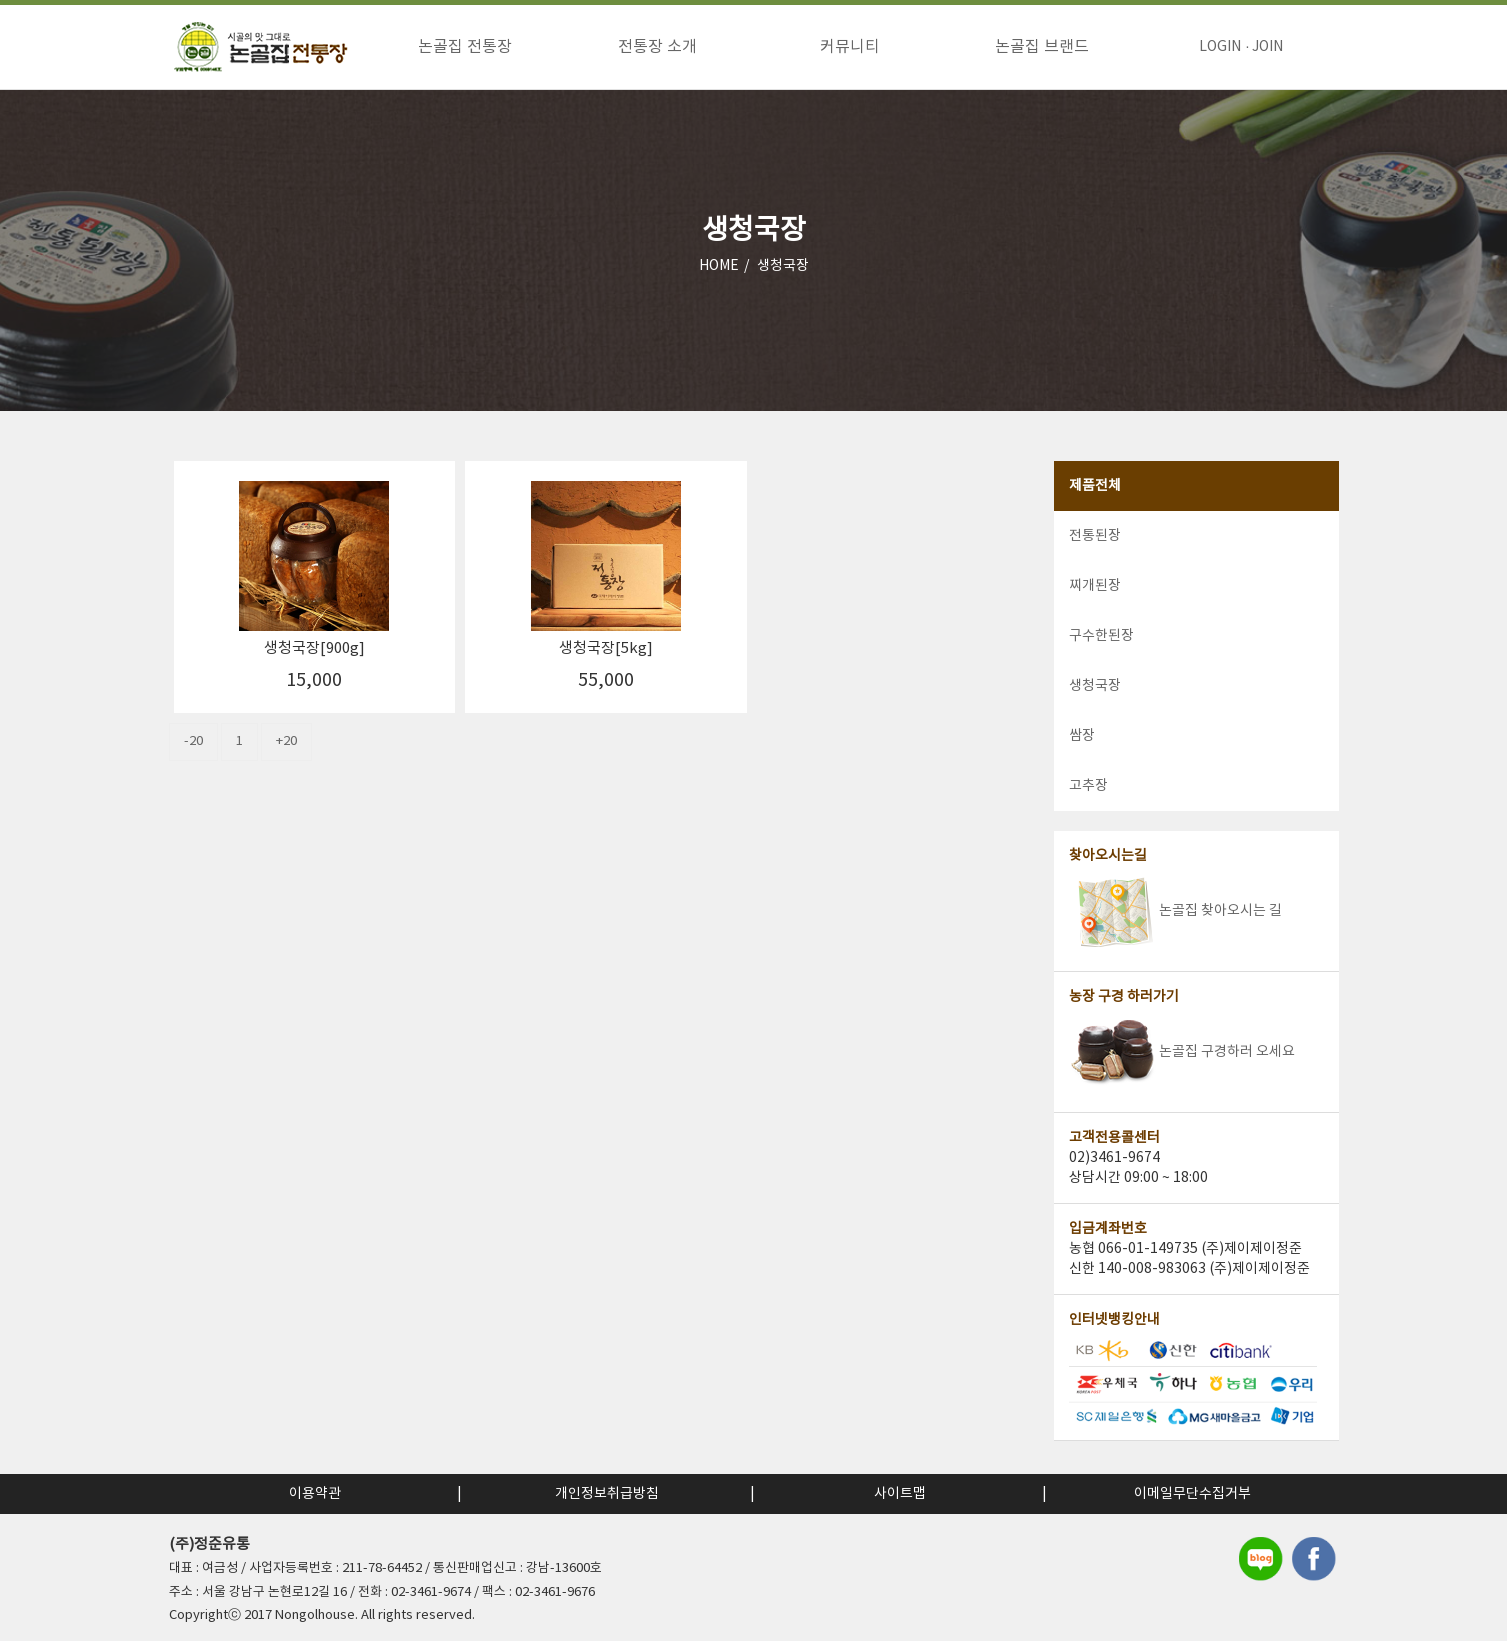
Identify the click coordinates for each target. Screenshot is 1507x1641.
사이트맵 (900, 1494)
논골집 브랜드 (1042, 47)
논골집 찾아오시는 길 (1175, 914)
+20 (286, 744)
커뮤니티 (850, 47)
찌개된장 (1095, 589)
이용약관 (315, 1494)
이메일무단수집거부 (1192, 1494)
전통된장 (1095, 539)
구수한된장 (1101, 639)
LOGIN (1220, 47)
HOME (719, 269)
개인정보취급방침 (607, 1494)
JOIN (1267, 47)
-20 (193, 744)
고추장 (1088, 789)
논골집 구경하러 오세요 (1182, 1055)
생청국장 (783, 269)
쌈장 (1082, 739)
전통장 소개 (657, 47)
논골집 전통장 (465, 47)
